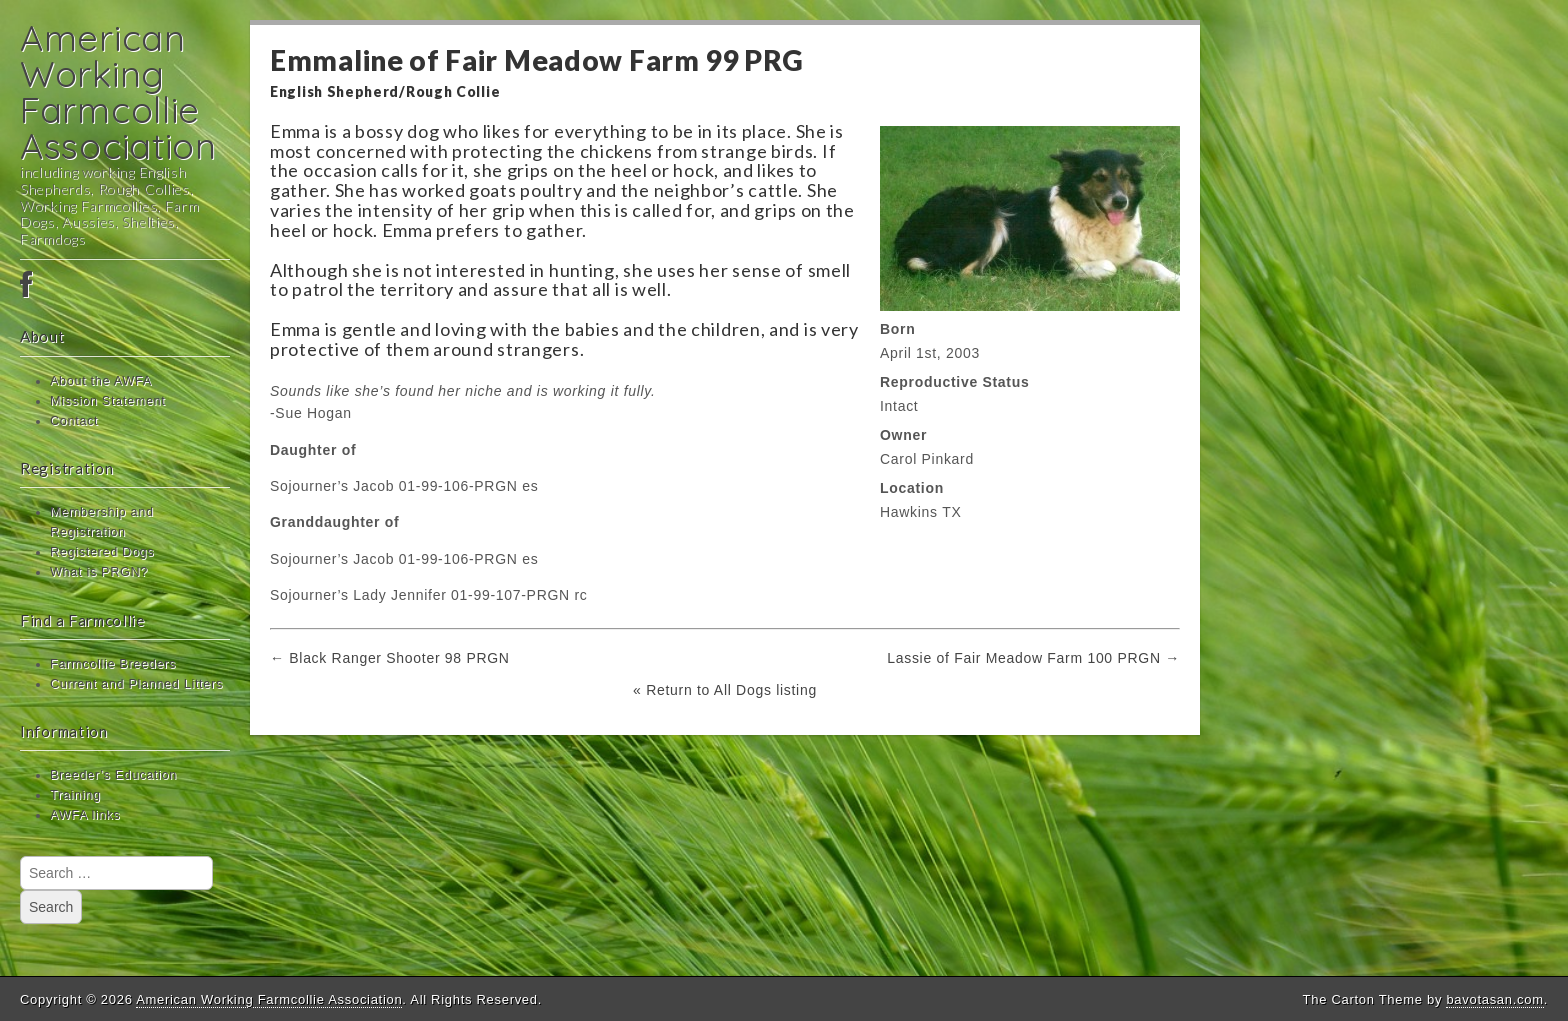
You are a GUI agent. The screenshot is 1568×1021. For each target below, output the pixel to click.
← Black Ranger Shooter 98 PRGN (390, 658)
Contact (74, 421)
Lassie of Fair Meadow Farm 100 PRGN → (1033, 658)
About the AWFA (101, 381)
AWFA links (85, 815)
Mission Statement (108, 401)
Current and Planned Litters (136, 684)
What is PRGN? (99, 572)
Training (75, 795)
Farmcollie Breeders (113, 664)
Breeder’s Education (113, 775)
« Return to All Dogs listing (725, 690)
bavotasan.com (1494, 999)
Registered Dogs (102, 552)
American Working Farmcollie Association (118, 91)
